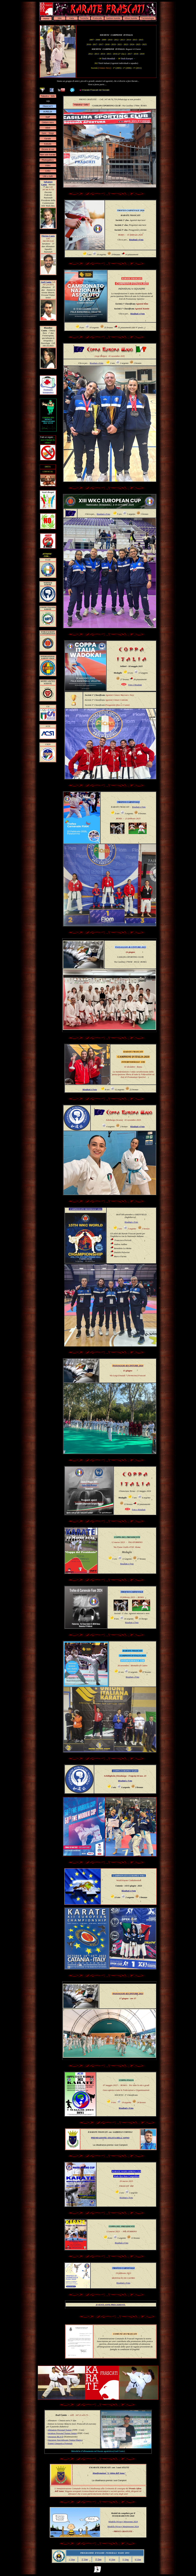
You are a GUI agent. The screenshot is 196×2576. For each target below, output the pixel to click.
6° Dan (138, 2559)
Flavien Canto (48, 236)
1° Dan (72, 2559)
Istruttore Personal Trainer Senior (62, 2433)
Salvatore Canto (47, 183)
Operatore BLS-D (55, 2436)
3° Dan (98, 2559)
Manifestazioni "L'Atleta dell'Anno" (109, 2473)
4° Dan (112, 2559)
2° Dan (85, 2559)
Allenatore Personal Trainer (59, 2430)
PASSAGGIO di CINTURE (130, 947)
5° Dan (125, 2559)
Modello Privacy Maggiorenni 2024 (123, 2526)
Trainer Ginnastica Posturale (60, 2443)
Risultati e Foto (136, 239)
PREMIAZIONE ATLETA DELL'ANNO (110, 2137)
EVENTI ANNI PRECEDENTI (110, 2304)
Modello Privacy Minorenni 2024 (123, 2521)
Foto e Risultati (135, 684)
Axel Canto (46, 282)
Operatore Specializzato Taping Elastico (65, 2440)
